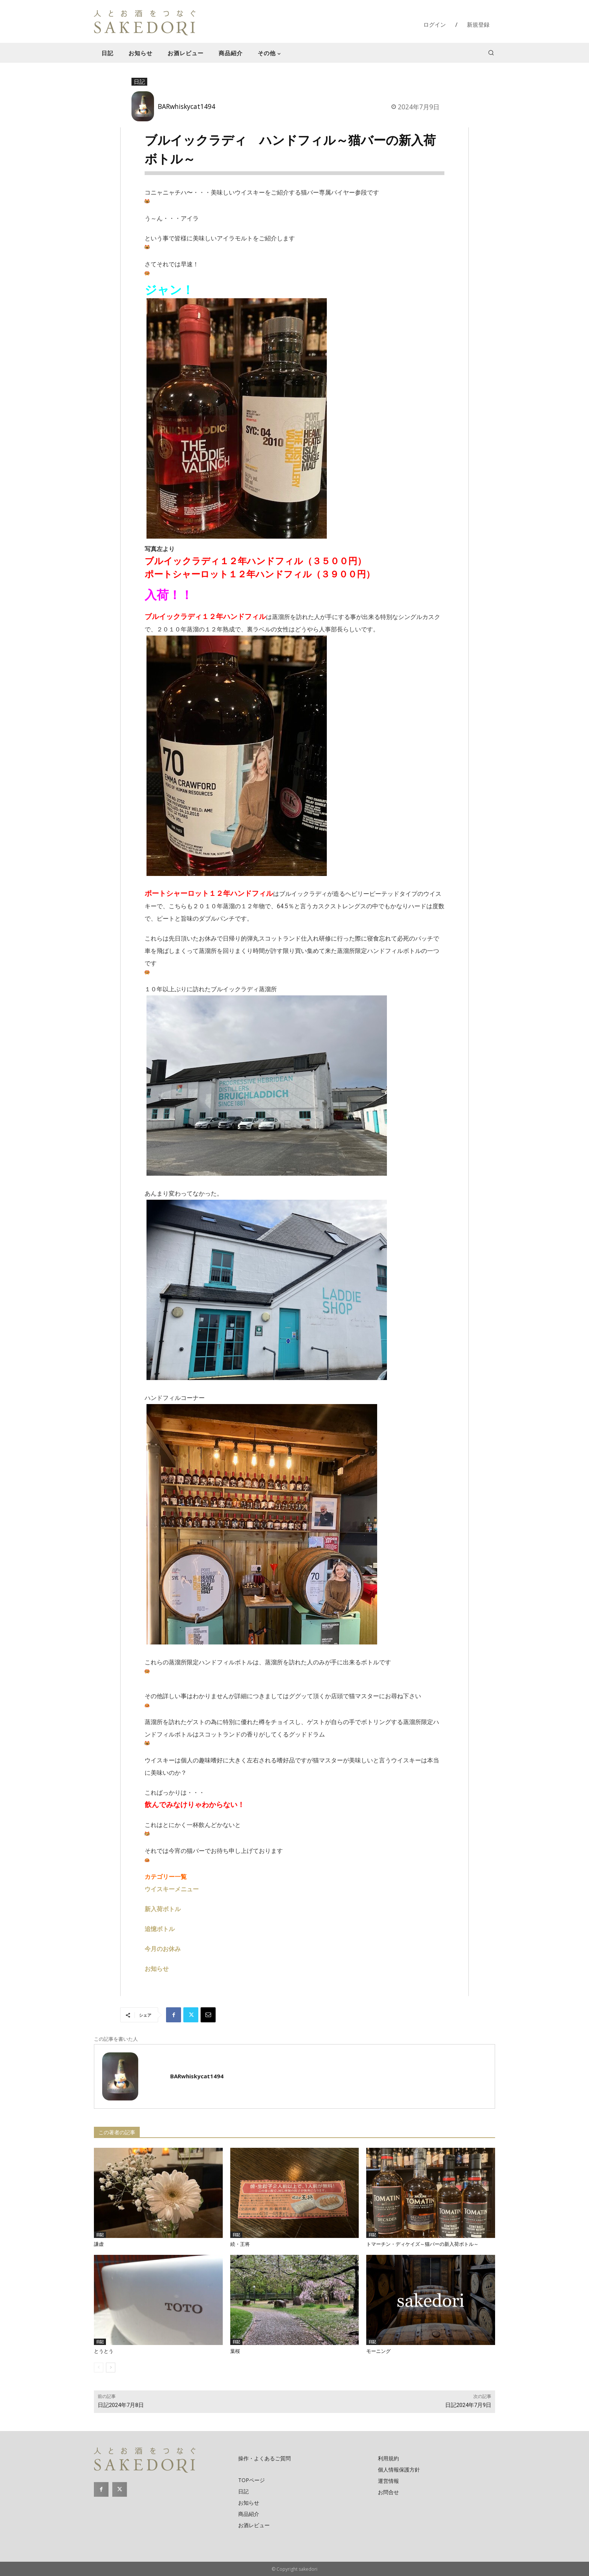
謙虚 (99, 2244)
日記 (139, 82)
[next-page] (110, 2367)
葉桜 (235, 2351)
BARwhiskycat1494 (186, 106)
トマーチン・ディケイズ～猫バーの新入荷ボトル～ (422, 2244)
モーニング (378, 2351)
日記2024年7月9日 (468, 2405)
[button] (491, 52)
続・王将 (240, 2244)
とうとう (103, 2351)
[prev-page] (98, 2367)
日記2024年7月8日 (121, 2405)
